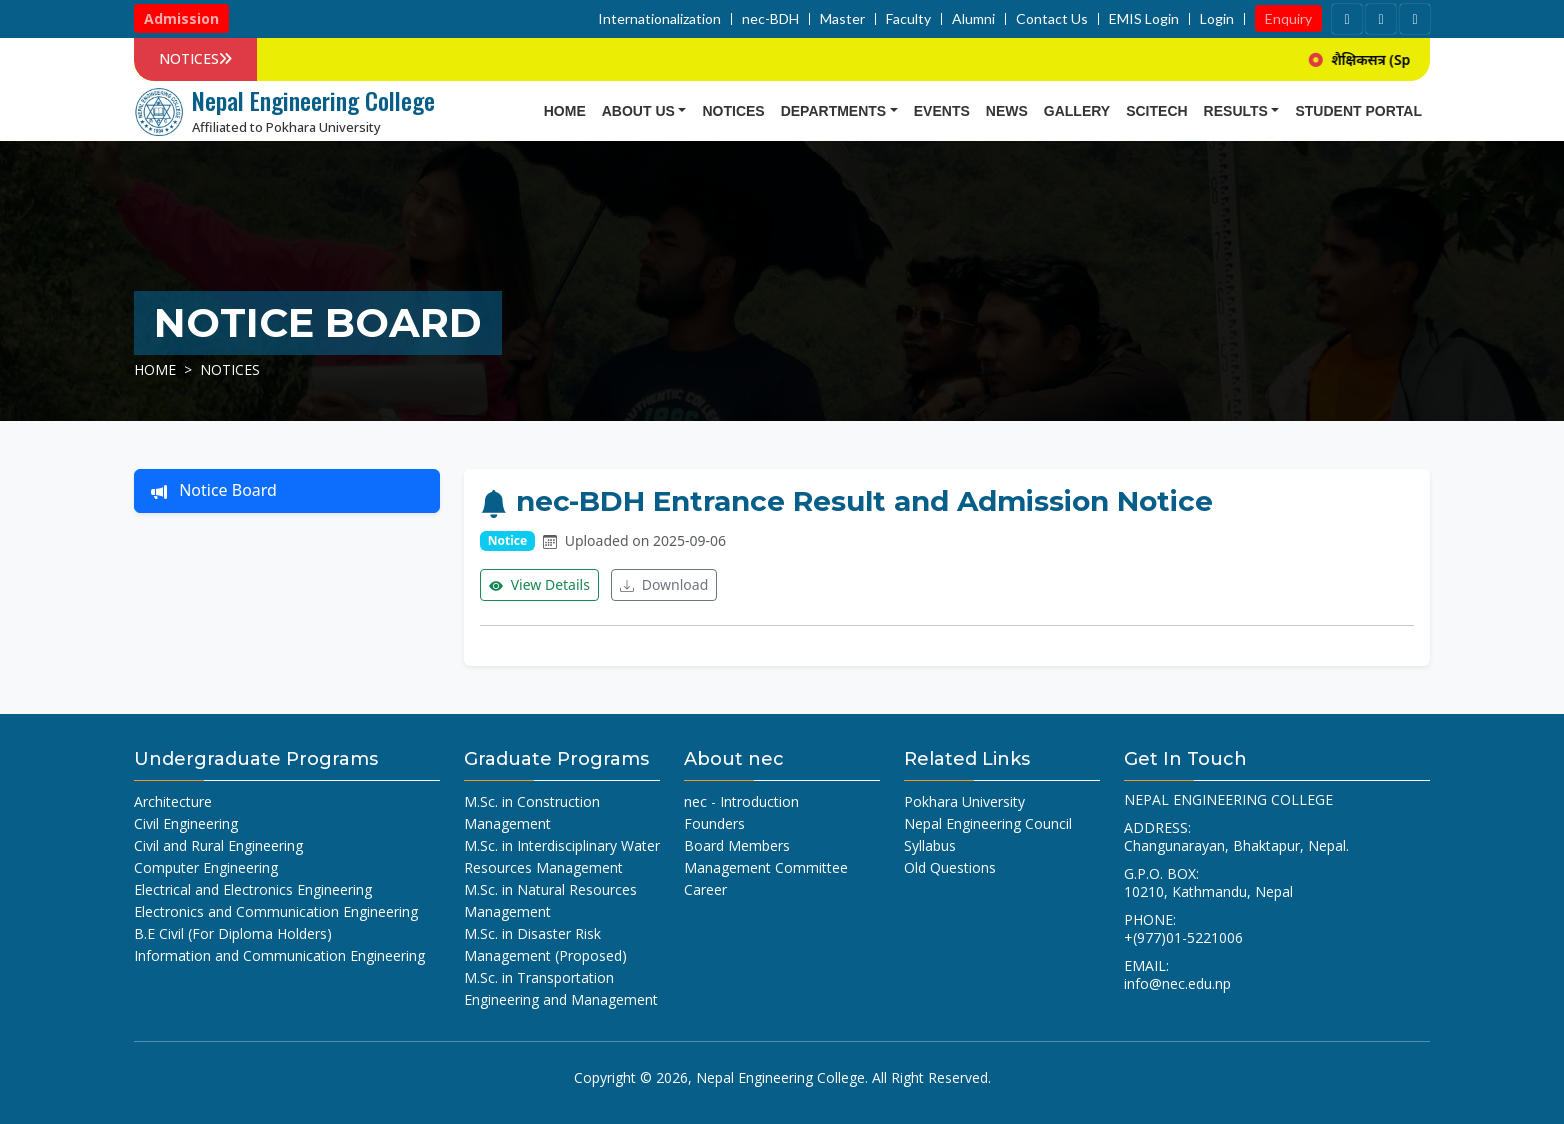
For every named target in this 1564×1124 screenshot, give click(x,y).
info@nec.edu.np (1177, 983)
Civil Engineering (186, 823)
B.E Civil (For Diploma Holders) (233, 933)
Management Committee (766, 867)
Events (942, 111)
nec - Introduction (741, 801)
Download (664, 585)
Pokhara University (964, 801)
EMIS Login (1144, 19)
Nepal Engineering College (780, 1077)
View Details (539, 585)
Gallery (1077, 111)
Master (842, 19)
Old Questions (950, 867)
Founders (714, 823)
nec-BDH (770, 19)
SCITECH (1156, 111)
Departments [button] (834, 111)
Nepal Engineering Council (988, 823)
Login (1217, 19)
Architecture (173, 801)
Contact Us (1052, 19)
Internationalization (659, 19)
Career (705, 889)
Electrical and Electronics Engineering (253, 889)
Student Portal (1358, 111)
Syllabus (930, 845)
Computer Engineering (206, 867)
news (1007, 111)
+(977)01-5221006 (1183, 937)
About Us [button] (638, 111)
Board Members (737, 845)
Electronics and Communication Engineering (276, 911)
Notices (733, 111)
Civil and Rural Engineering (218, 845)
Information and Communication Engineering (279, 955)
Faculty (908, 19)
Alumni (973, 19)
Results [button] (1236, 111)
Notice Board (214, 491)
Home (565, 111)
